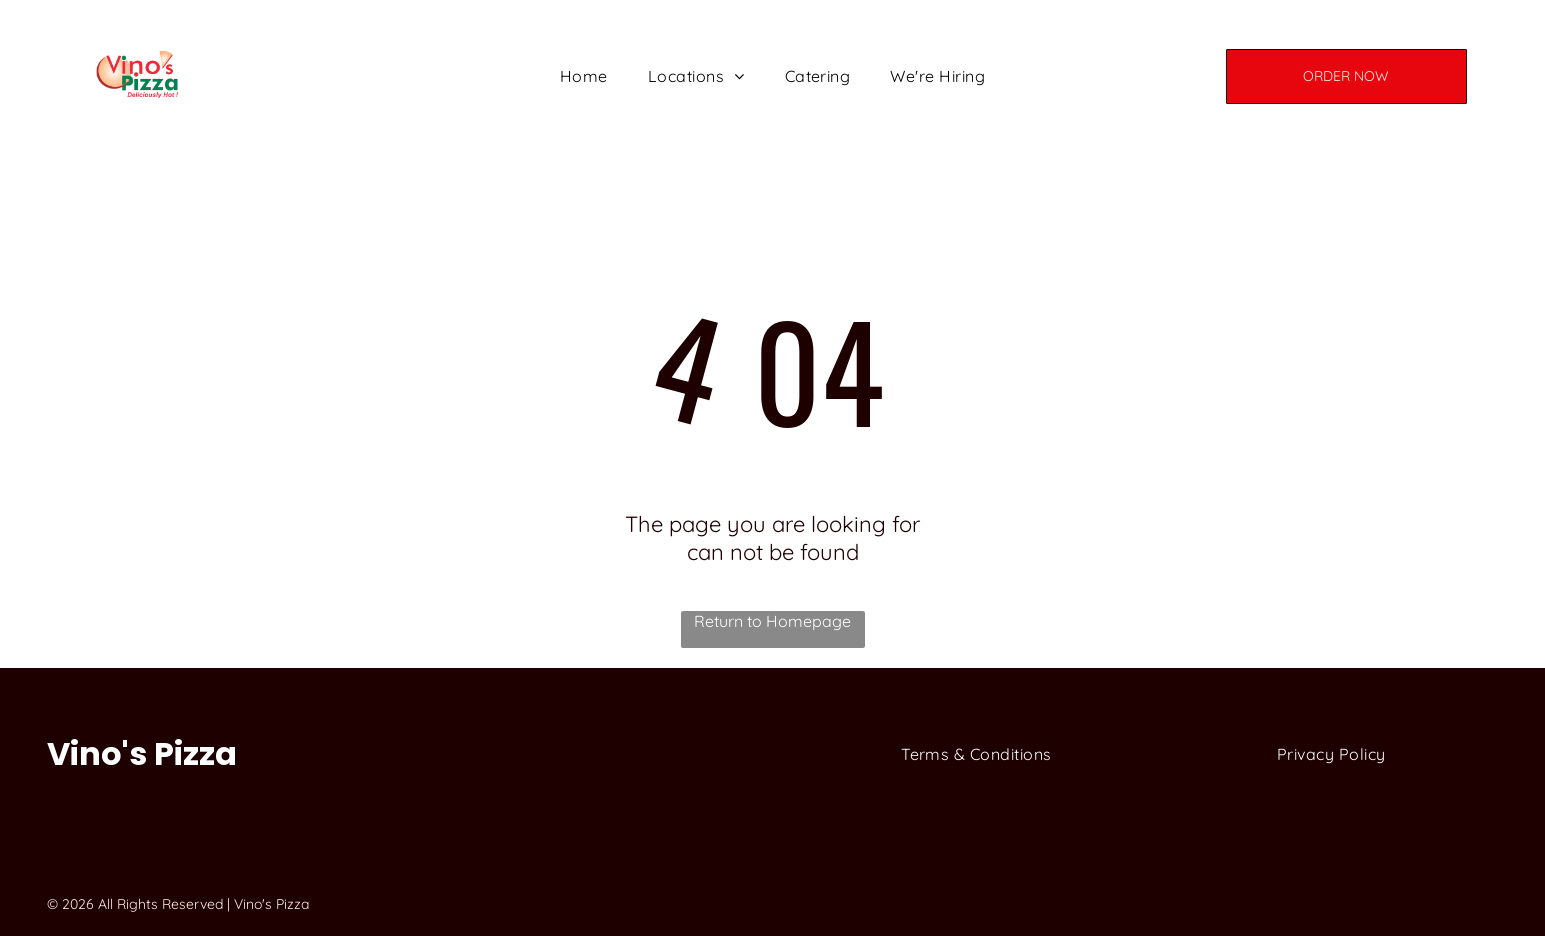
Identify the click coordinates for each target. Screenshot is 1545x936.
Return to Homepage (772, 621)
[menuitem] (584, 76)
